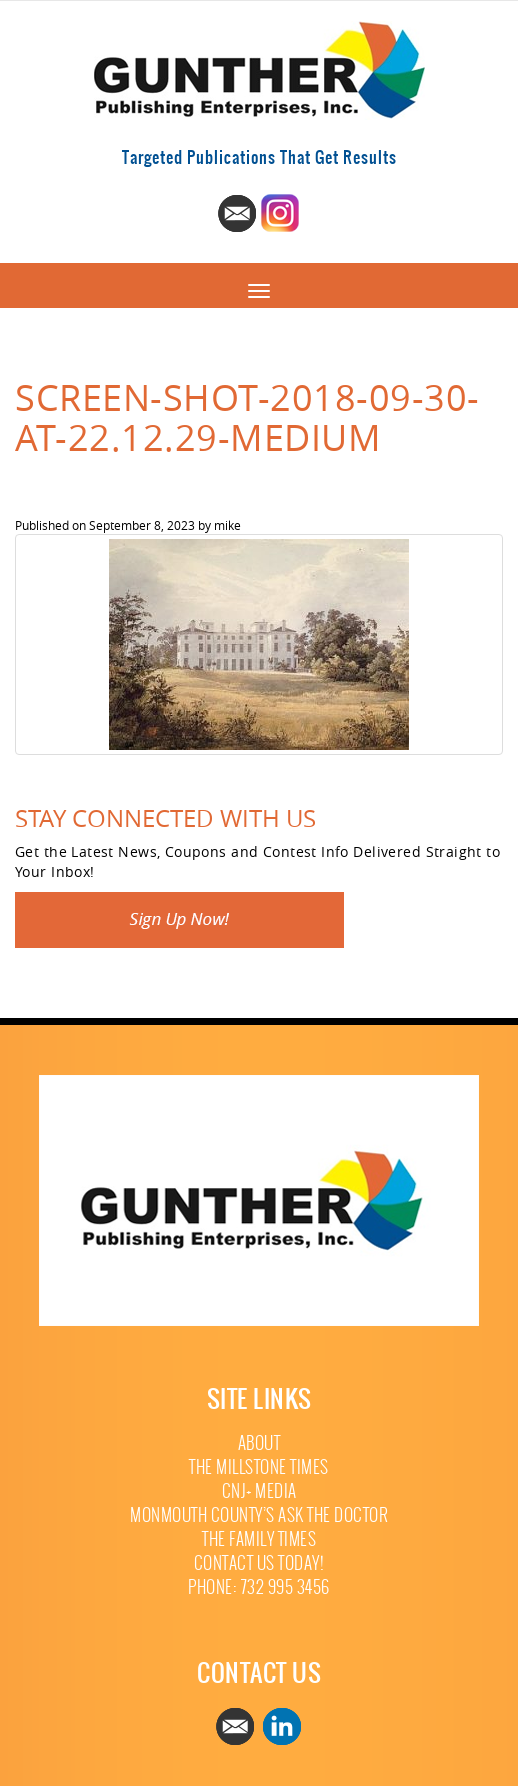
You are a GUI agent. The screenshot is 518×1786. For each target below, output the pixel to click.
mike (227, 525)
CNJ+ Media (259, 1491)
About (259, 1443)
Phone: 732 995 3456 (259, 1587)
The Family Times (259, 1539)
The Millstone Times (259, 1467)
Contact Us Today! (259, 1563)
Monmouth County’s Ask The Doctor (259, 1515)
